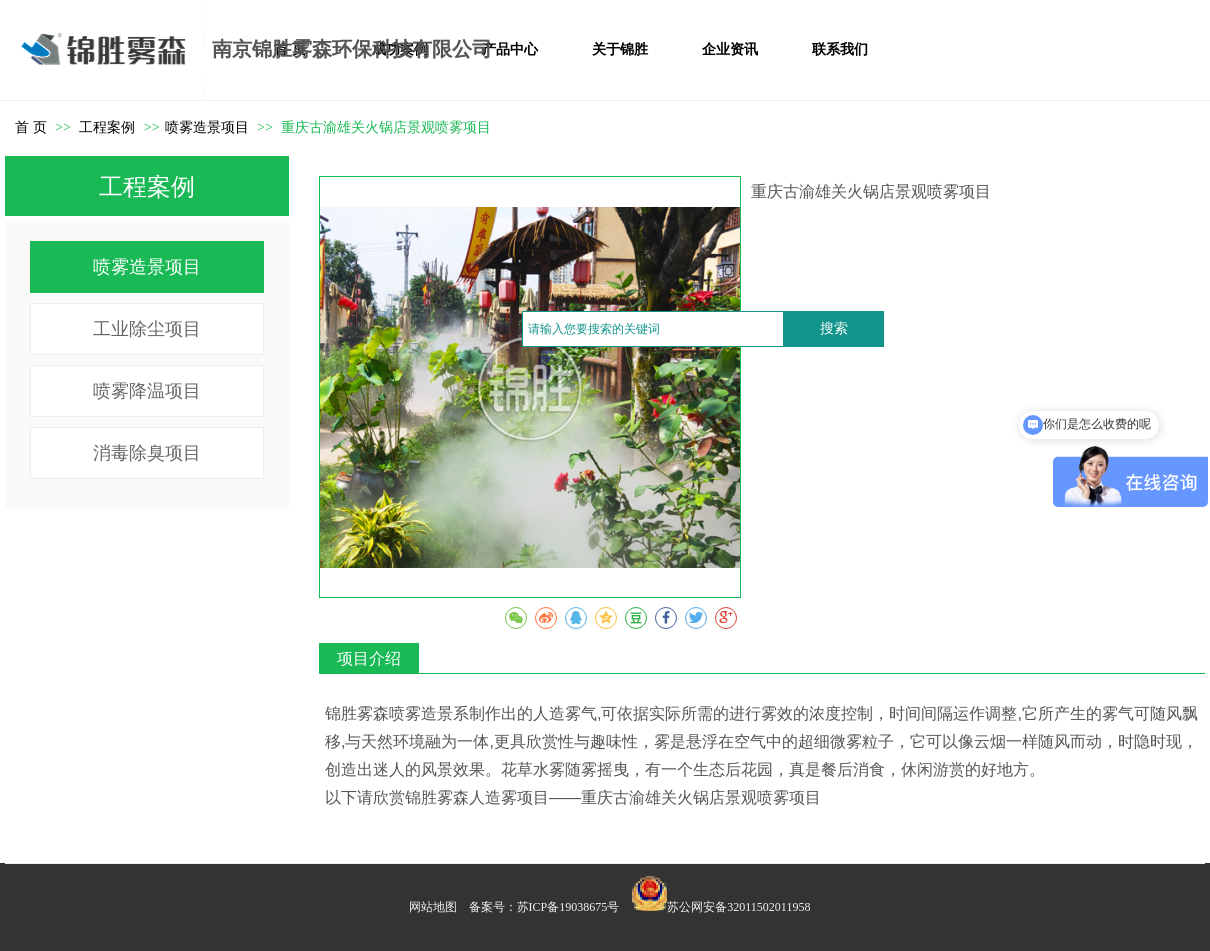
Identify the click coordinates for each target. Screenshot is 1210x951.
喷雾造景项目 (207, 127)
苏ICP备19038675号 (568, 907)
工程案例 (109, 127)
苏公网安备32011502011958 (738, 907)
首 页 (31, 127)
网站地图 (433, 907)
